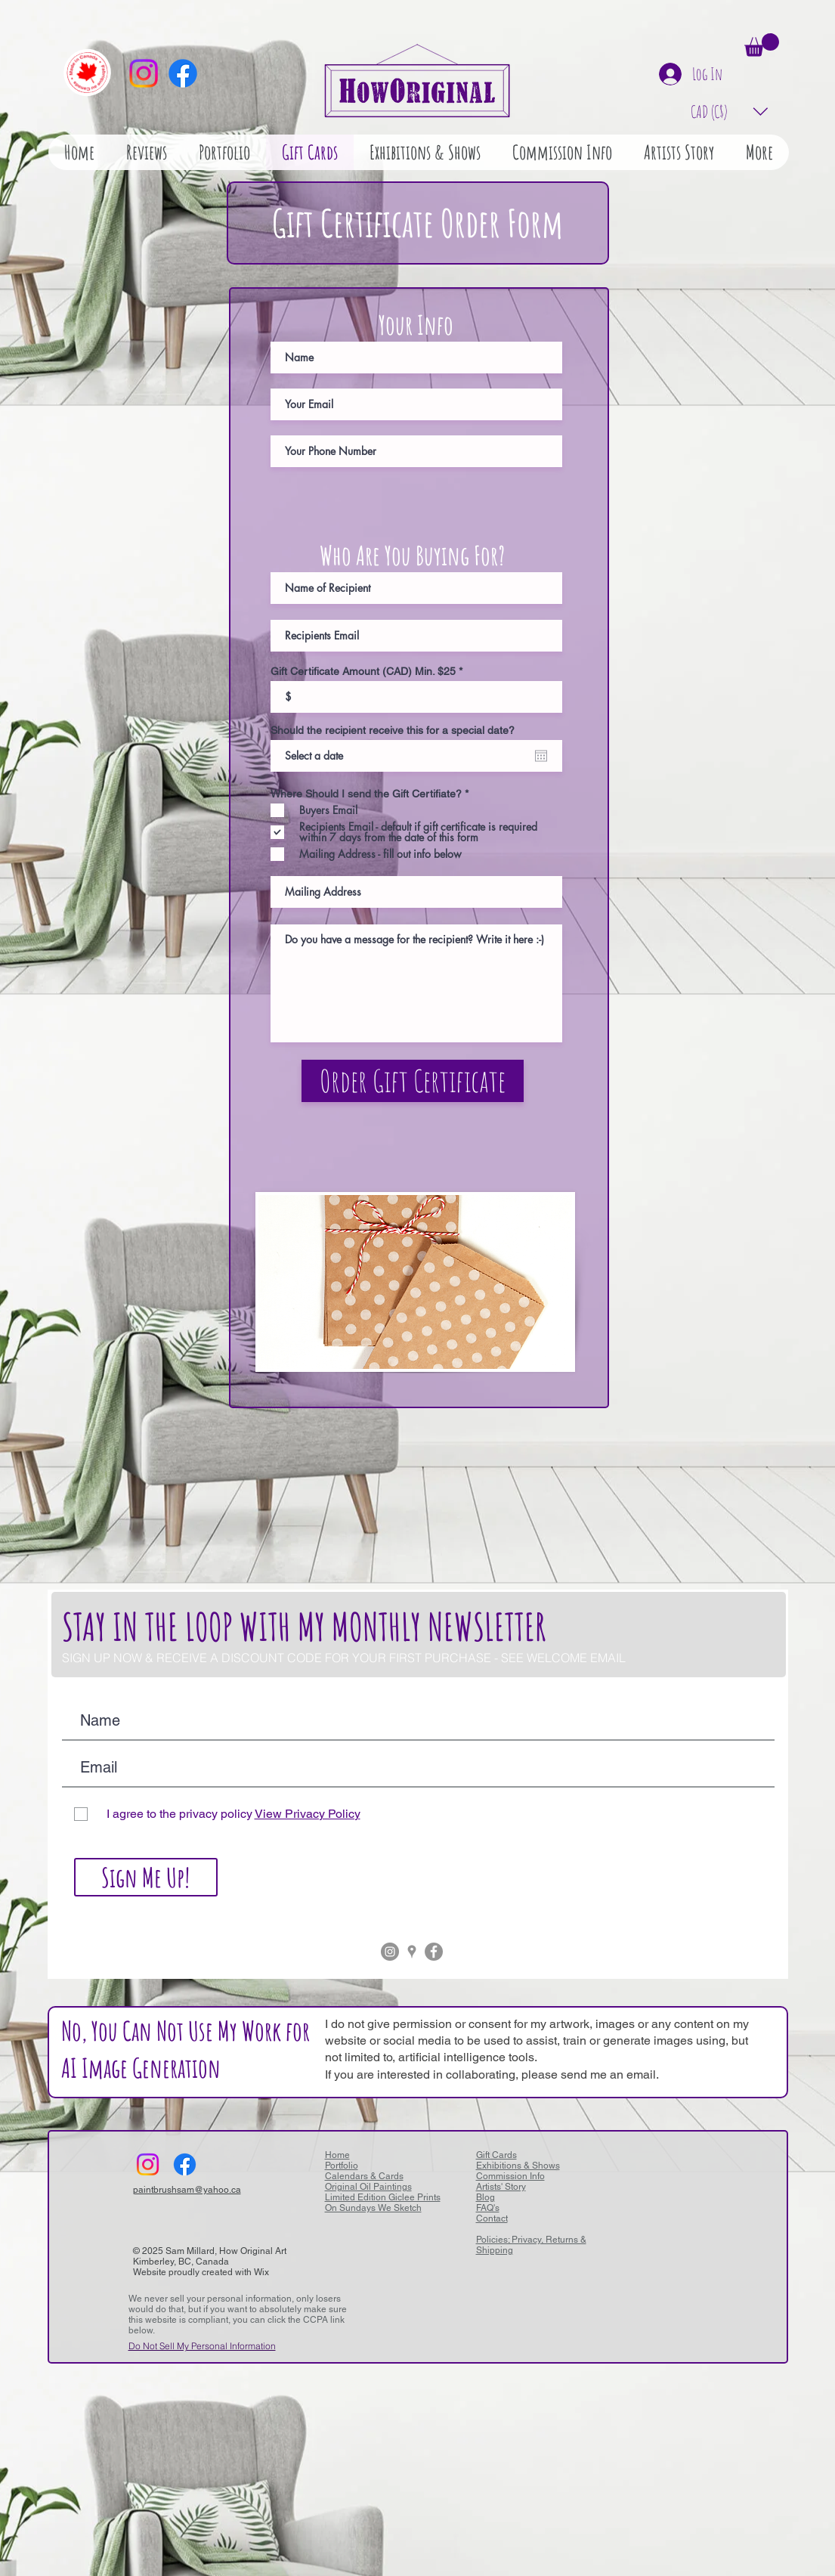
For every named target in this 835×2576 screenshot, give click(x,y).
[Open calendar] (541, 756)
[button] (761, 45)
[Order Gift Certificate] (413, 1081)
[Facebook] (183, 73)
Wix (261, 2272)
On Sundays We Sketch (373, 2208)
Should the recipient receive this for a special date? (393, 730)
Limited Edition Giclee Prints (383, 2197)
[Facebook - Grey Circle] (434, 1952)
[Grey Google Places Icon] (412, 1952)
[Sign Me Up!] (146, 1877)
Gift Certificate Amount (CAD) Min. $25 (363, 671)
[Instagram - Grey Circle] (390, 1952)
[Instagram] (143, 73)
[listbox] (730, 111)
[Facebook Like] (239, 2164)
